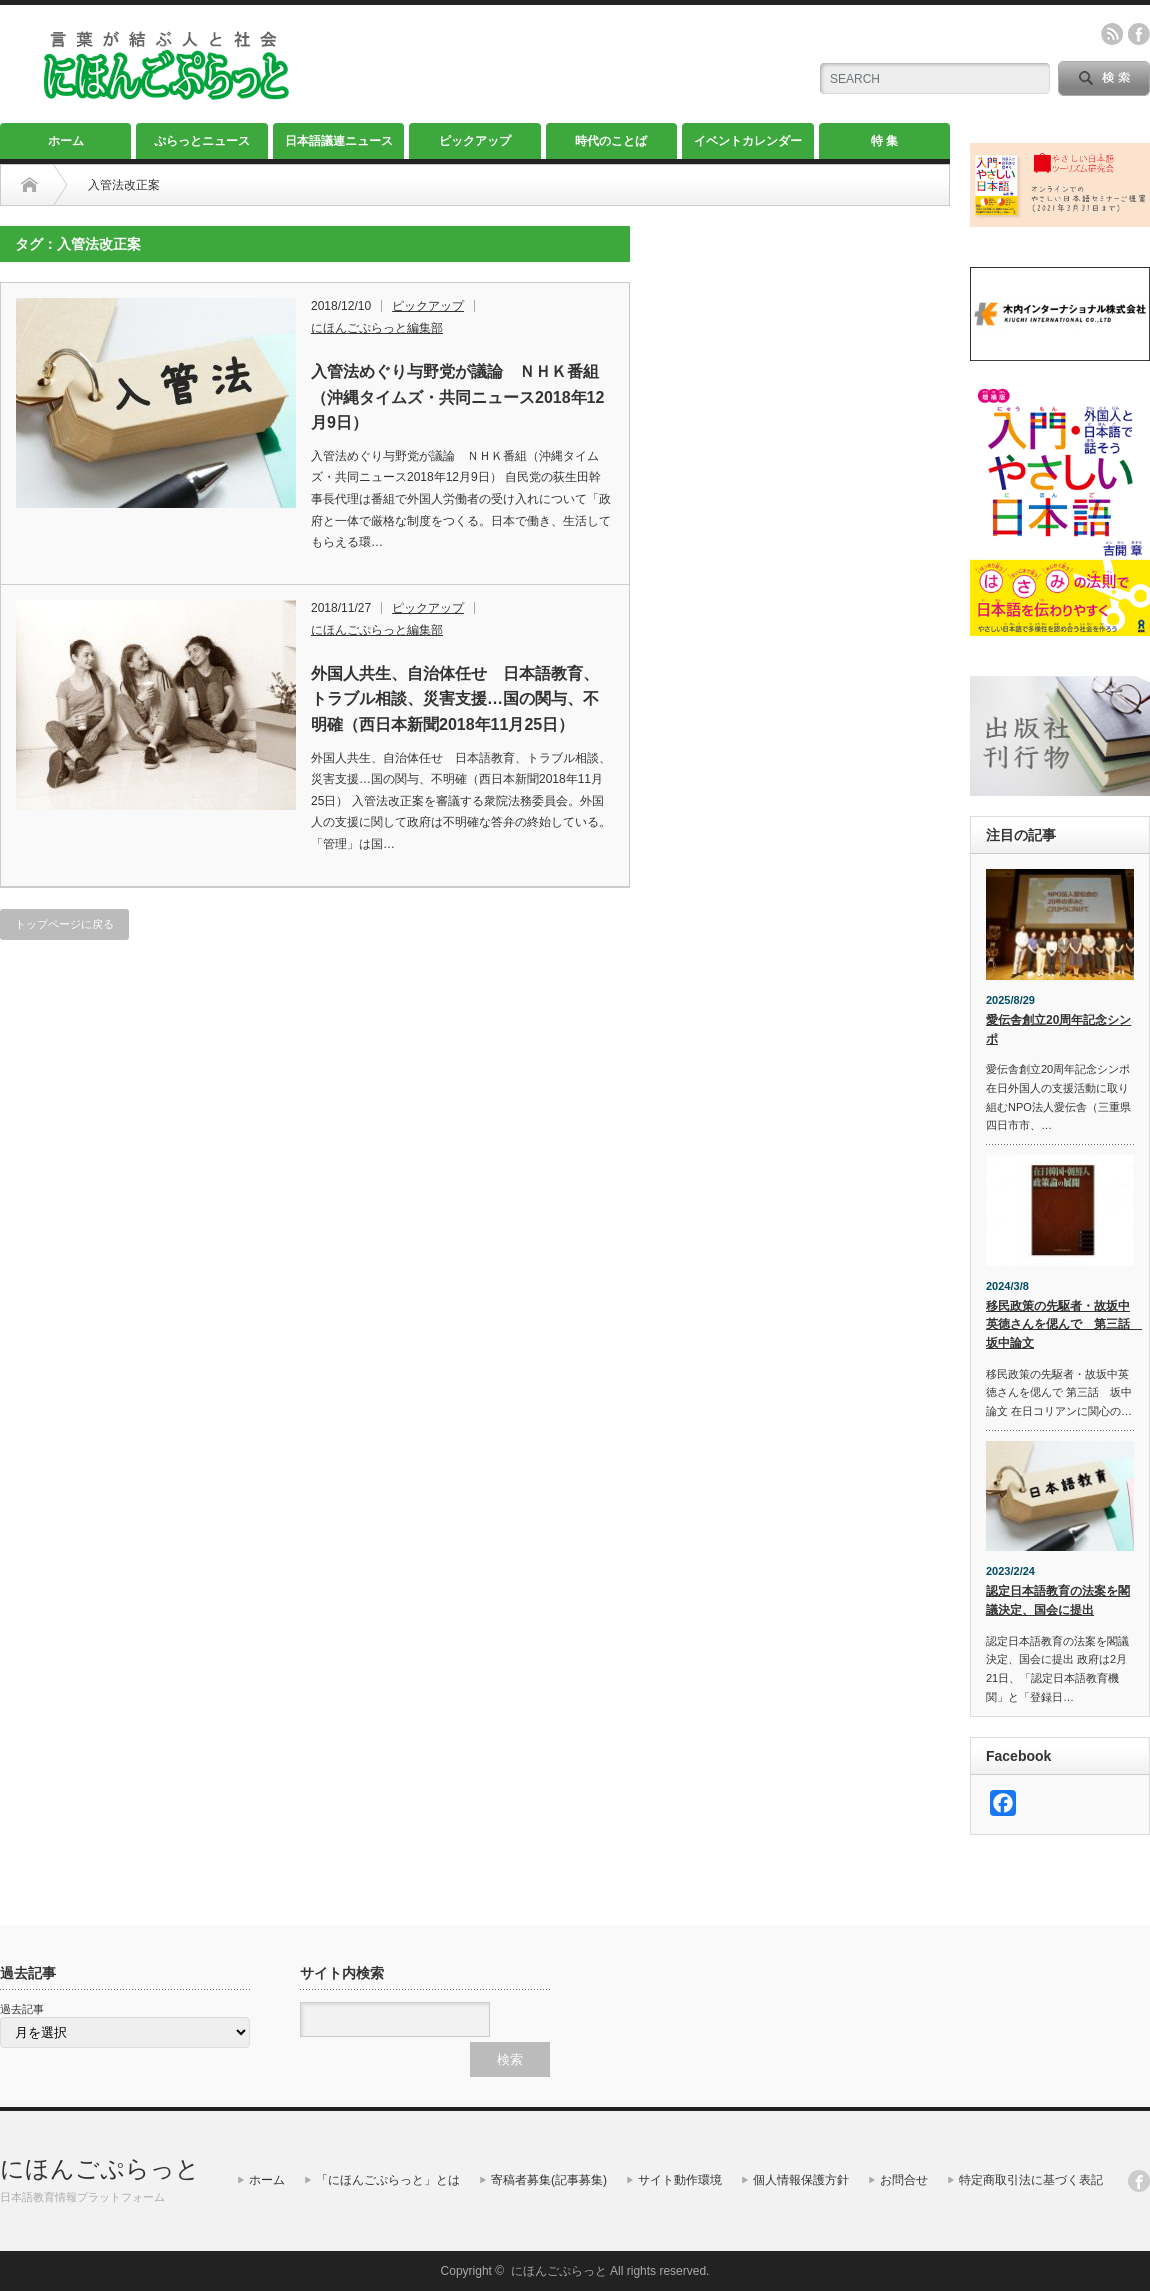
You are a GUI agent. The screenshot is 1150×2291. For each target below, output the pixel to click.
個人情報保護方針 (801, 2180)
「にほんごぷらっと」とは (388, 2180)
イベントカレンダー (748, 141)
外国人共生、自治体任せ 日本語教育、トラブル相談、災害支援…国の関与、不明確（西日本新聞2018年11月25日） (455, 699)
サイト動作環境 (680, 2180)
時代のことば (611, 141)
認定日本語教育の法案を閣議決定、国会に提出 (1058, 1600)
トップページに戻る (64, 924)
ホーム (66, 141)
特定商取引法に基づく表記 (1031, 2180)
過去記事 (22, 2009)
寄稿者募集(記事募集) (549, 2180)
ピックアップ (475, 141)
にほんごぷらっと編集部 (377, 328)
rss (1112, 34)
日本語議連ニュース (339, 141)
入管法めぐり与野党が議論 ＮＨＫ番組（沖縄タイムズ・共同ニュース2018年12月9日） (457, 397)
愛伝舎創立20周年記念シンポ (1058, 1029)
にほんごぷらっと (100, 2168)
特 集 (884, 141)
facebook (1139, 34)
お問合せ (904, 2180)
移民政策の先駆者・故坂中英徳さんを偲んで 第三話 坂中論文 (1060, 1324)
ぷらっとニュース (202, 141)
